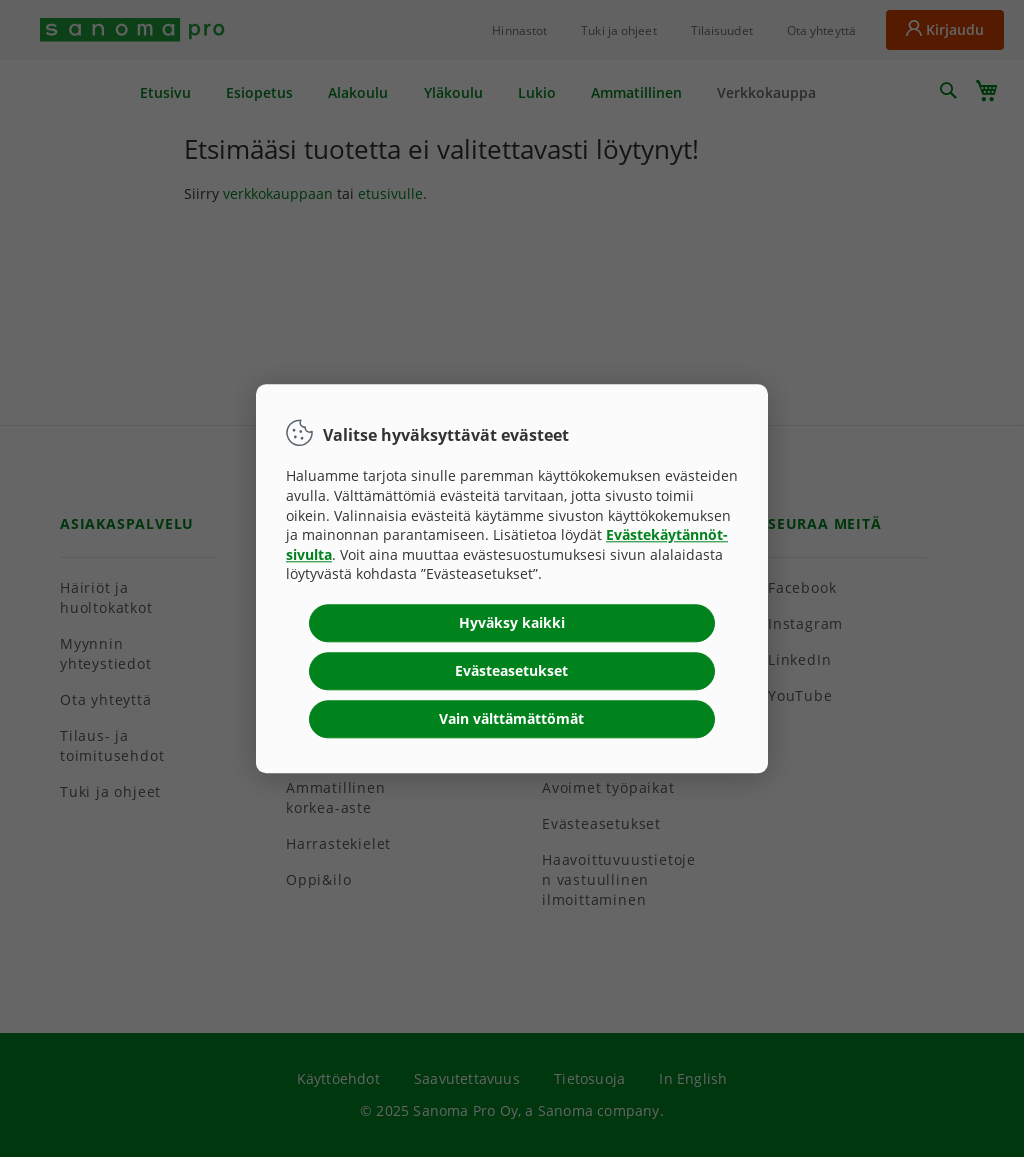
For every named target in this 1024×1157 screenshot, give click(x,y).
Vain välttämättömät (511, 718)
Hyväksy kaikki (512, 622)
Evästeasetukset (511, 670)
